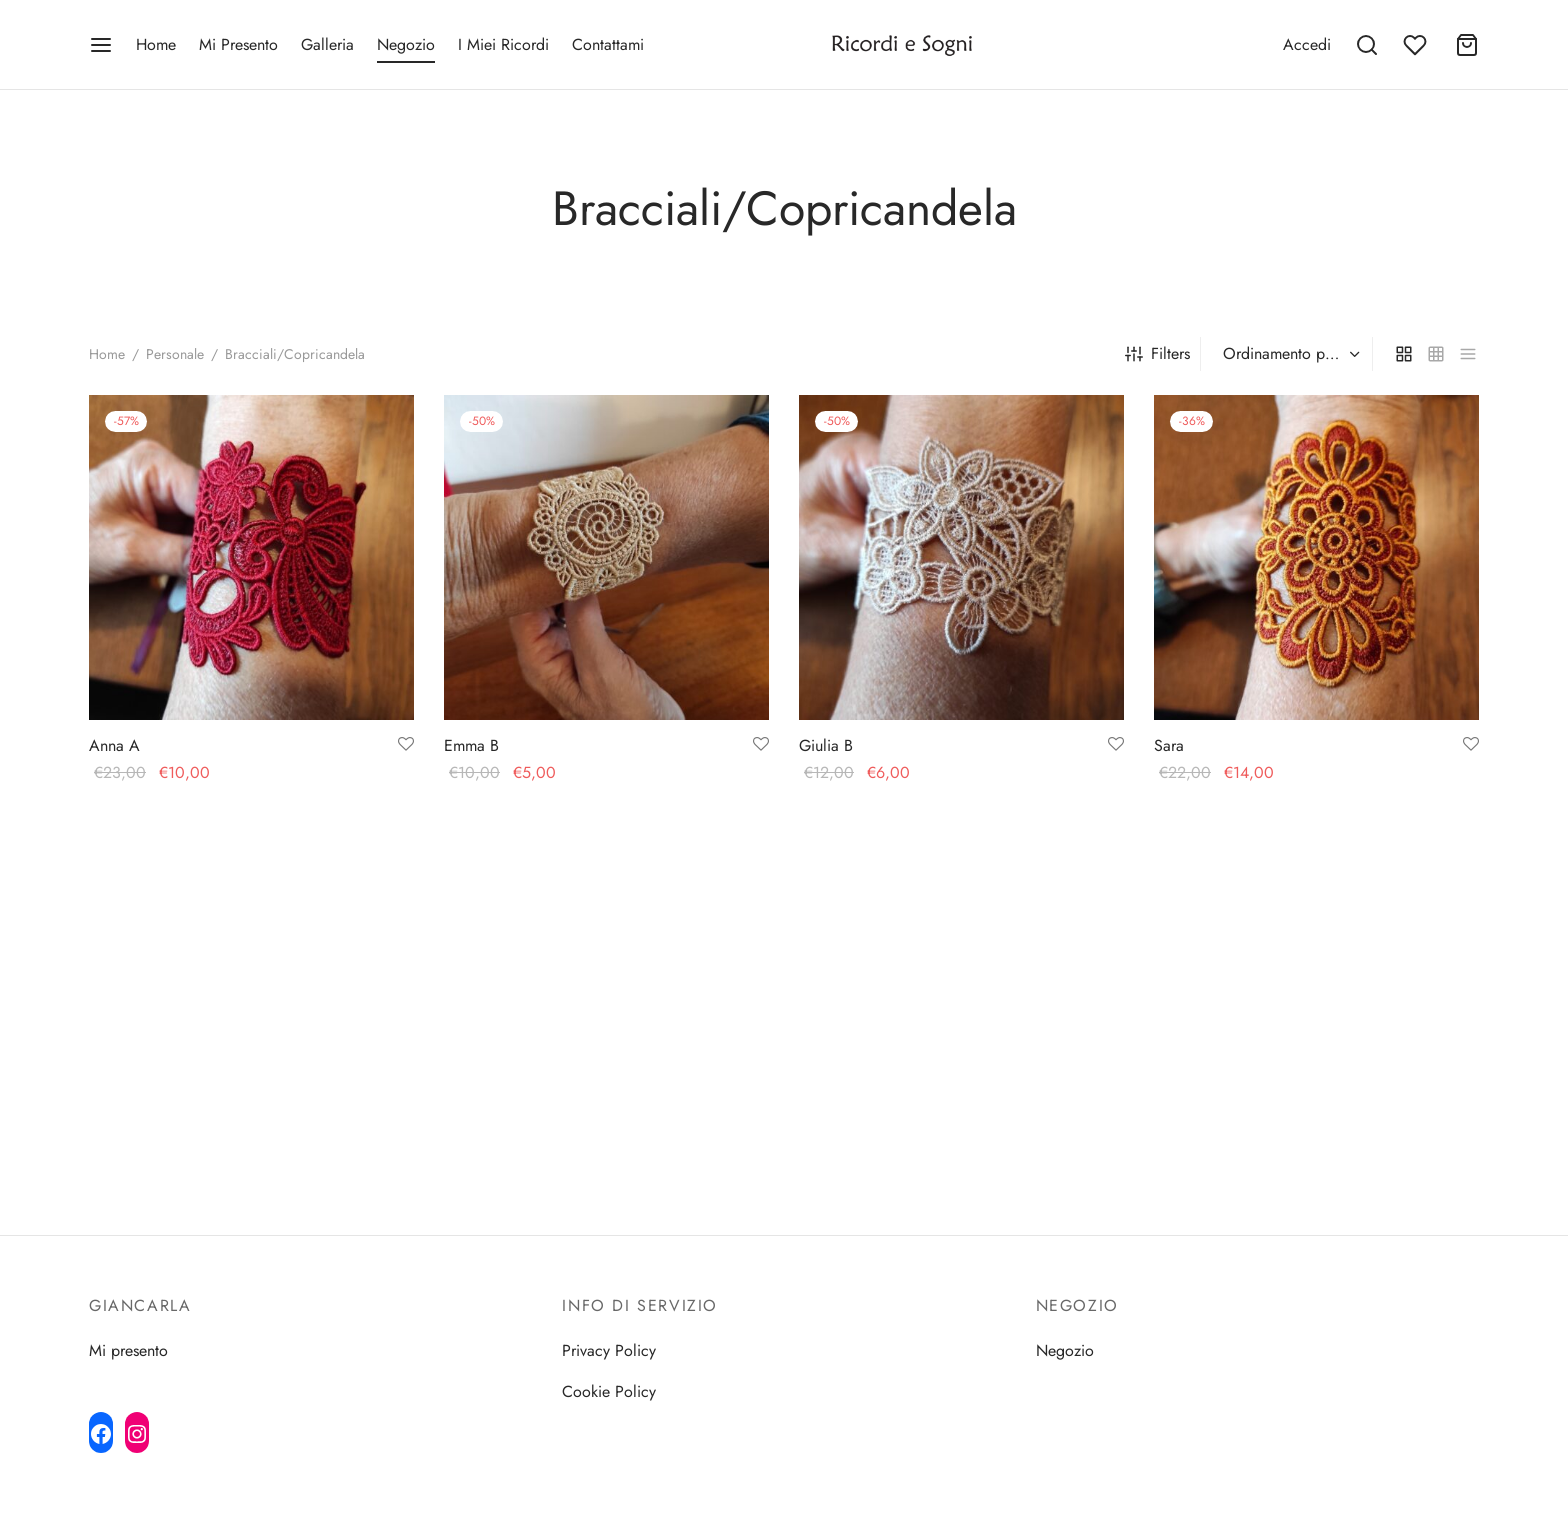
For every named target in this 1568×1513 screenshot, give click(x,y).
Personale (175, 354)
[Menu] (101, 45)
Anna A (114, 745)
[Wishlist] (1417, 45)
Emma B (471, 745)
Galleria (327, 44)
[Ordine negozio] (1289, 355)
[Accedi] (1307, 44)
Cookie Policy (609, 1391)
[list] (1468, 354)
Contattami (608, 44)
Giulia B (826, 745)
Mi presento (128, 1350)
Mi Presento (238, 44)
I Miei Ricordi (503, 44)
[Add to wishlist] (406, 745)
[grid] (1404, 354)
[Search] (1367, 45)
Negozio (406, 44)
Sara (1169, 746)
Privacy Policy (609, 1350)
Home (156, 44)
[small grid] (1436, 354)
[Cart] (1467, 45)
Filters (1157, 353)
